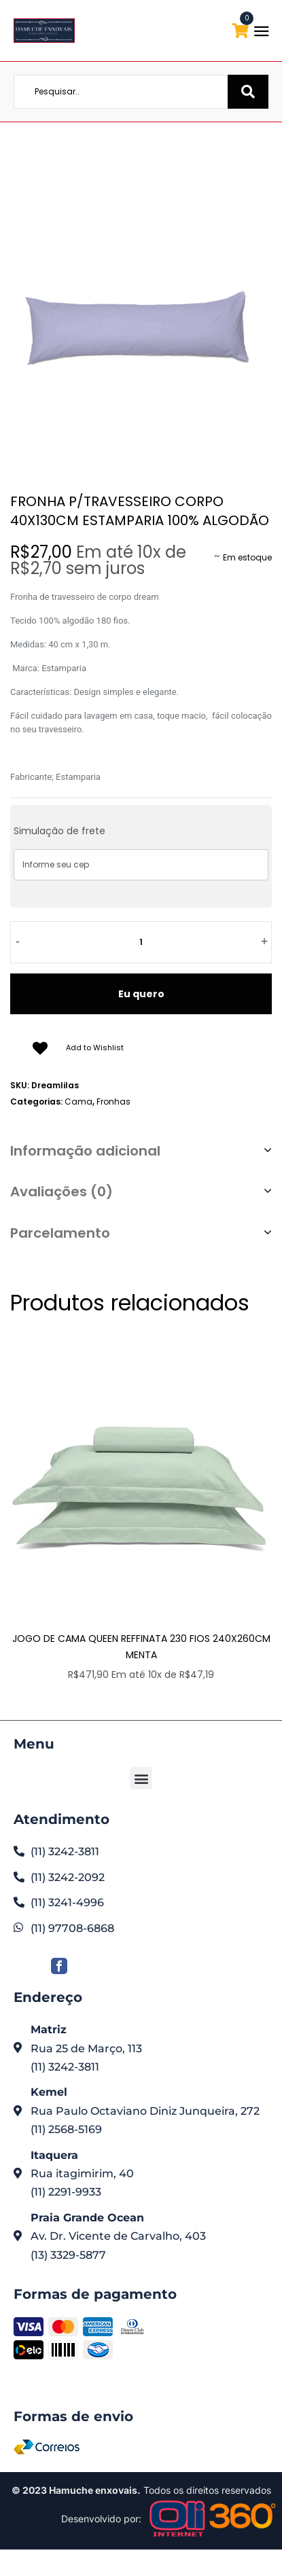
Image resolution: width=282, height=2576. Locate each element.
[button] (141, 1778)
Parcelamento (60, 1232)
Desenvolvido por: (101, 2518)
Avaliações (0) (61, 1191)
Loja (134, 152)
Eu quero (141, 994)
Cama (166, 152)
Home (102, 152)
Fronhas (113, 1101)
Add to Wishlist (95, 1047)
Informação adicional (85, 1150)
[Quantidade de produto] (141, 942)
